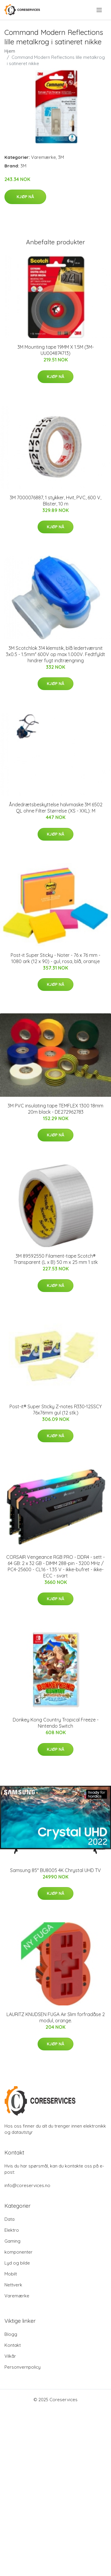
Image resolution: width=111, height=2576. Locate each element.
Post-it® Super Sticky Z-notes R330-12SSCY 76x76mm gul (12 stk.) (55, 1410)
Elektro (11, 2230)
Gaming (12, 2241)
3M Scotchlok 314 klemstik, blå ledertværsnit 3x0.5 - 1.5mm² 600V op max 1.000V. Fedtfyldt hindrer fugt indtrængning (55, 654)
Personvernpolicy (22, 2367)
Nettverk (13, 2285)
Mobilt (10, 2274)
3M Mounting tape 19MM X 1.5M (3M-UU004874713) (55, 350)
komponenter (18, 2252)
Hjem (9, 51)
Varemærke (43, 157)
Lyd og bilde (17, 2263)
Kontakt (12, 2345)
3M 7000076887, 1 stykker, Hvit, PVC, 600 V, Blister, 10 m (55, 501)
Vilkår (10, 2356)
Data (9, 2219)
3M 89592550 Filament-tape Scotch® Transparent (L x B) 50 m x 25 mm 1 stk (56, 1259)
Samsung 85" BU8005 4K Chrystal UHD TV (55, 1870)
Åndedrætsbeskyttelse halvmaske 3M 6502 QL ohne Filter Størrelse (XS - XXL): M (55, 808)
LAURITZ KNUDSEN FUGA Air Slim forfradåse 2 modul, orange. (56, 2017)
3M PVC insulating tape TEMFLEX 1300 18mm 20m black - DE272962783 (55, 1109)
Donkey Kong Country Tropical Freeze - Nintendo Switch (56, 1723)
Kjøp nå (25, 196)
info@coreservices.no (27, 2185)
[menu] (100, 10)
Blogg (10, 2334)
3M (61, 157)
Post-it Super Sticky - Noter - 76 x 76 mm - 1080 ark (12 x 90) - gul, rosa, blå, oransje (55, 958)
